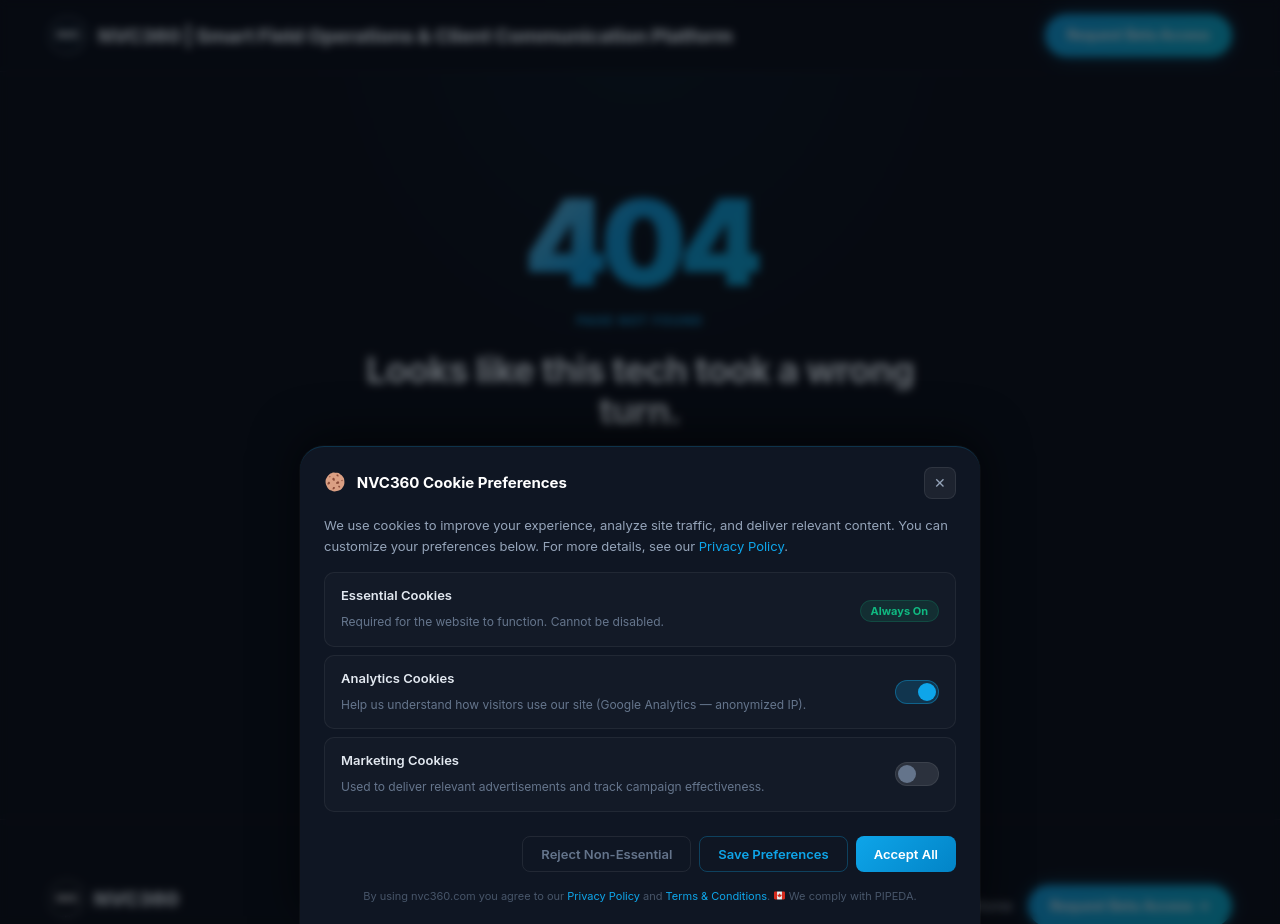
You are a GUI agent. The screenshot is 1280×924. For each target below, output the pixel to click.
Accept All (906, 854)
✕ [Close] (940, 483)
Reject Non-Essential (606, 854)
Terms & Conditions (716, 896)
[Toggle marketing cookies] (917, 774)
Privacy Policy (741, 546)
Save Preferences (773, 854)
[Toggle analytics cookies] (917, 692)
